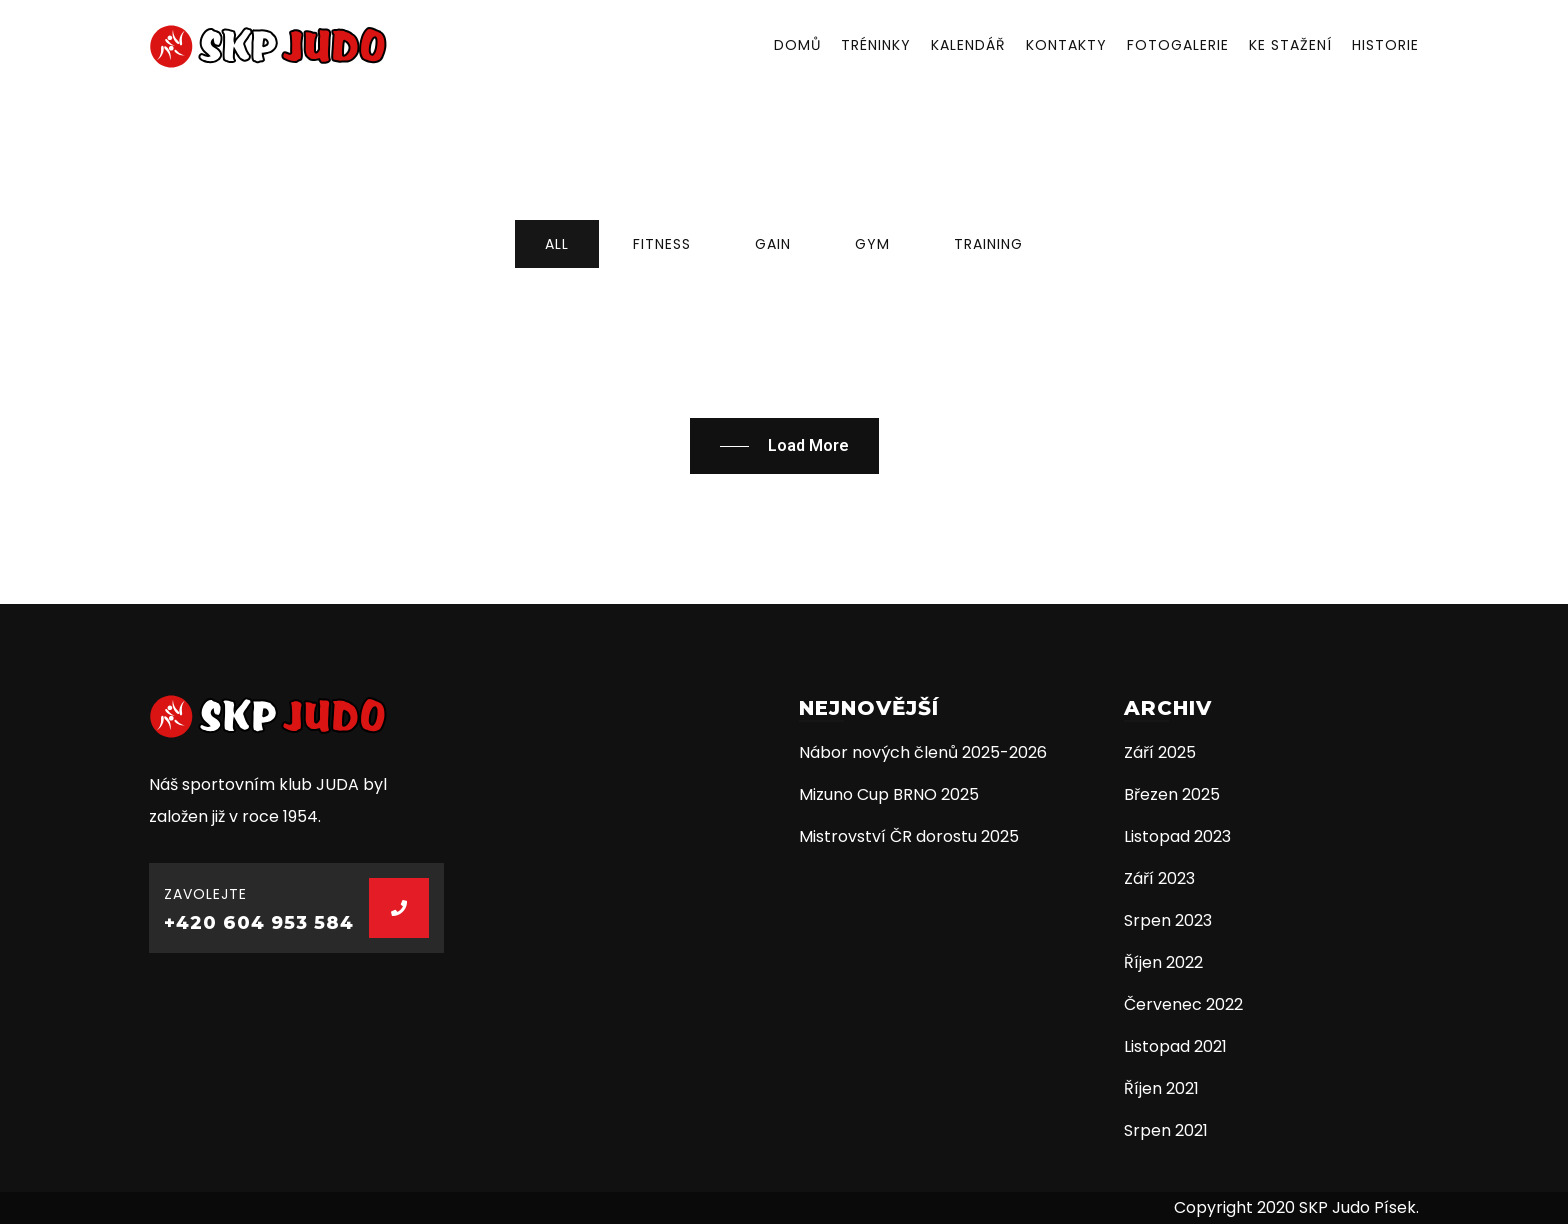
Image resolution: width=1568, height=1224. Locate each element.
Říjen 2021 (1161, 1088)
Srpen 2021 (1166, 1130)
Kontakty (1066, 45)
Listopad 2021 (1175, 1046)
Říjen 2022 (1163, 962)
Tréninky (876, 45)
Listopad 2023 (1177, 836)
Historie (1385, 45)
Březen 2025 (1172, 794)
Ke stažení (1290, 45)
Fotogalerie (1178, 45)
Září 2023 (1159, 878)
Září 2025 (1160, 752)
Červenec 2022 (1183, 1004)
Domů (797, 45)
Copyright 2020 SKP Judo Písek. (1296, 1207)
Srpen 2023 (1168, 920)
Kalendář (968, 45)
